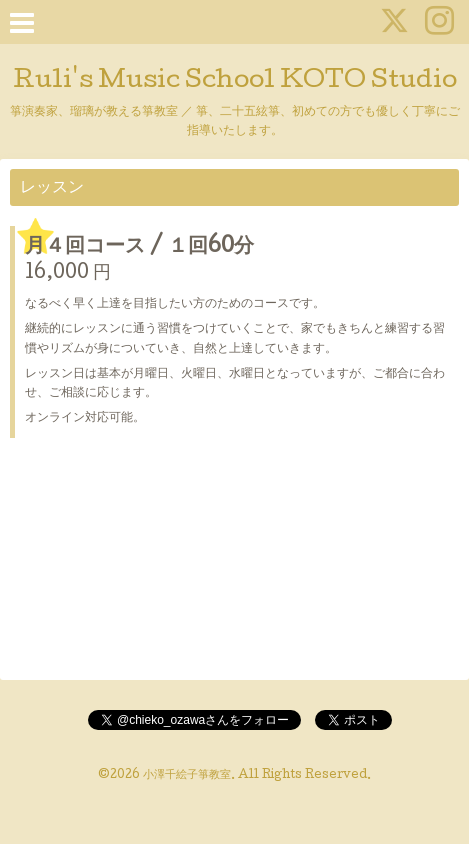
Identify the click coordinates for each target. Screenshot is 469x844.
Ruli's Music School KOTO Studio (235, 81)
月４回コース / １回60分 (139, 248)
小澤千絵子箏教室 (187, 776)
